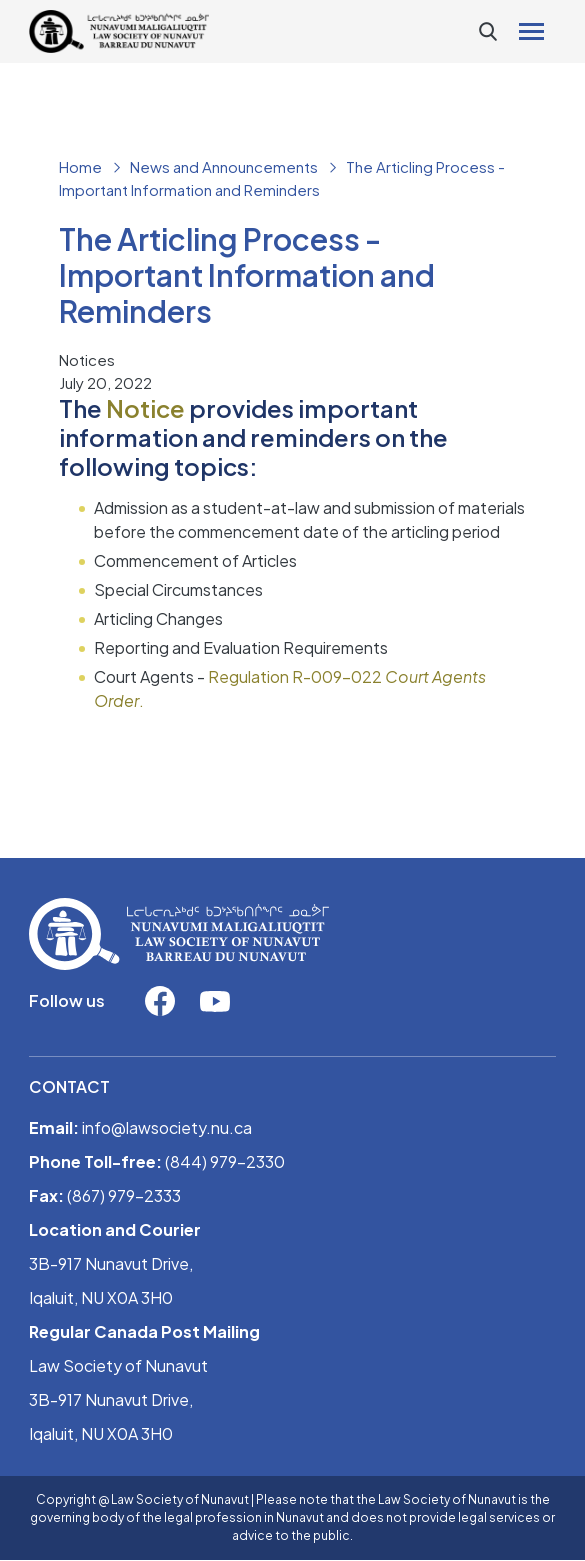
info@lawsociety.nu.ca (167, 1127)
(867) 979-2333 (124, 1195)
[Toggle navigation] (531, 31)
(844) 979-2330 (225, 1161)
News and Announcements (224, 166)
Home (80, 166)
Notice (145, 408)
